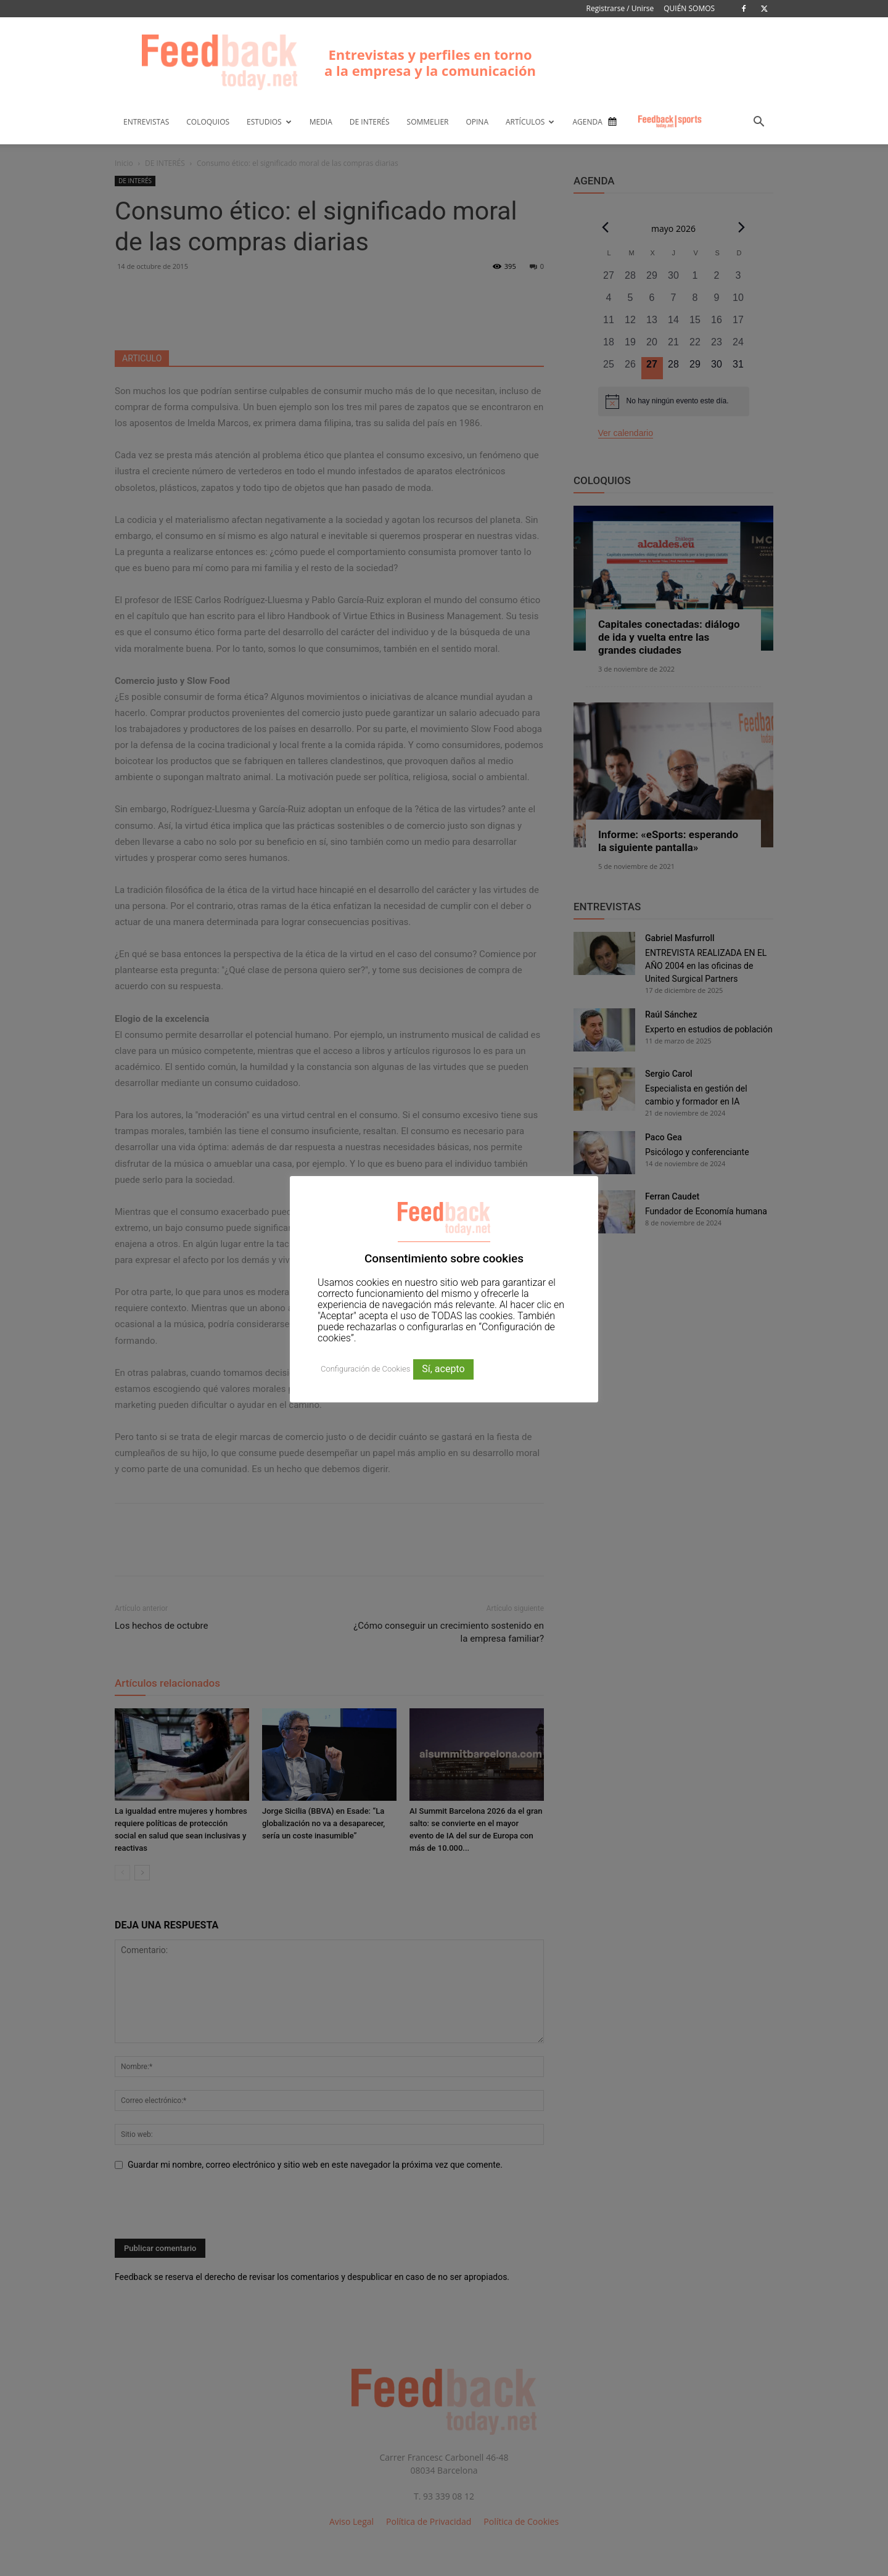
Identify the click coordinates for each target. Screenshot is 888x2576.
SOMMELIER (428, 122)
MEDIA (321, 122)
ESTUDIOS (269, 122)
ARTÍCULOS (530, 122)
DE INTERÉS (370, 122)
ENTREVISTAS (146, 122)
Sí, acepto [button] (443, 1369)
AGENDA (587, 122)
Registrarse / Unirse (620, 8)
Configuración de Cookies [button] (365, 1368)
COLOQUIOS (207, 122)
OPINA (477, 122)
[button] (758, 123)
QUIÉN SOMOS (689, 8)
